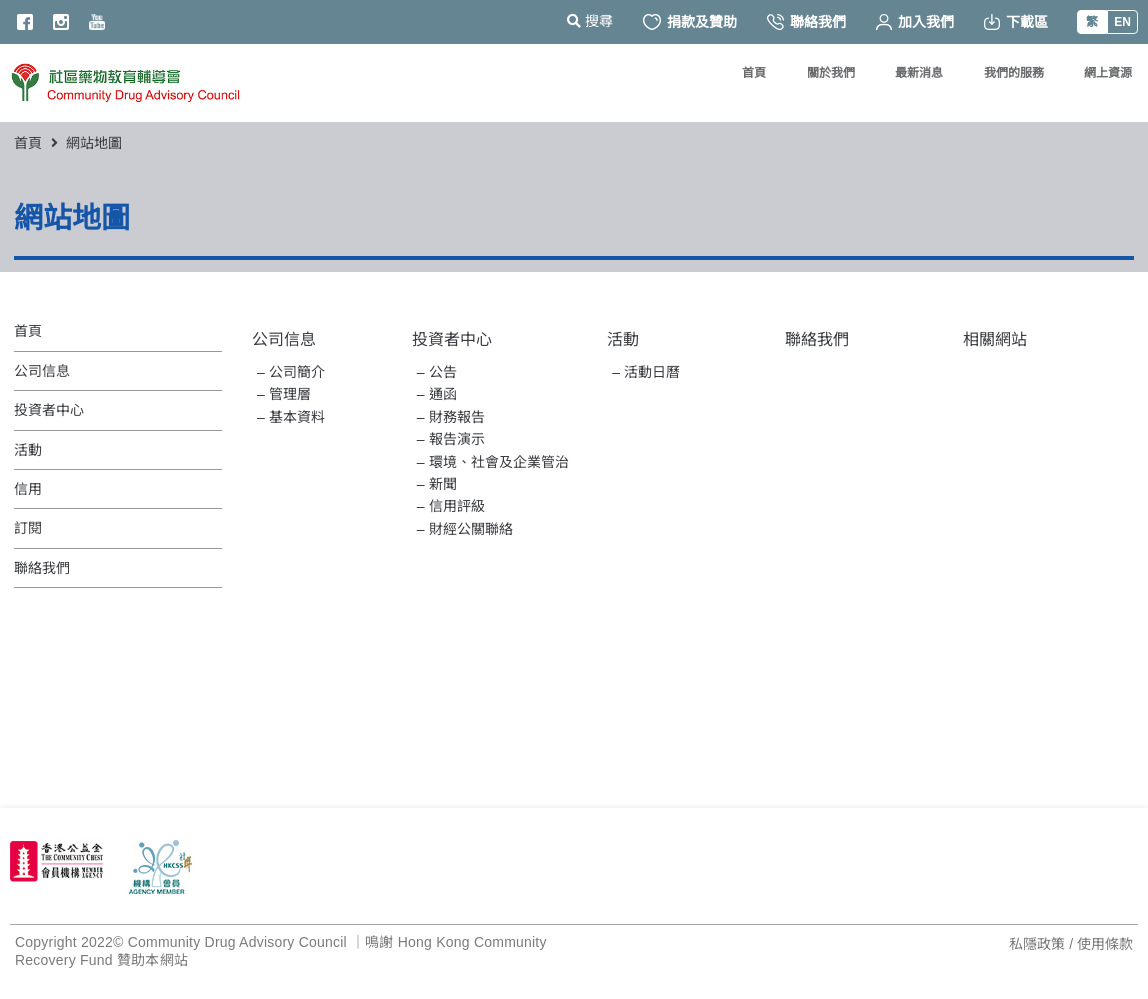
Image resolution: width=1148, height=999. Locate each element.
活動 (623, 339)
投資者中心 (452, 339)
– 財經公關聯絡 (465, 529)
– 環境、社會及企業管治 (493, 462)
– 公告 (437, 372)
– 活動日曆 (646, 372)
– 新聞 (437, 484)
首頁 (28, 143)
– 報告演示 (451, 439)
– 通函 (437, 394)
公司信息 (284, 339)
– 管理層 (284, 394)
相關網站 (995, 339)
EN (1122, 22)
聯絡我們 (806, 22)
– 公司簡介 (291, 372)
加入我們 (915, 22)
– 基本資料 (291, 417)
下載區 (1016, 22)
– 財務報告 (451, 417)
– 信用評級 (451, 506)
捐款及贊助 (690, 22)
